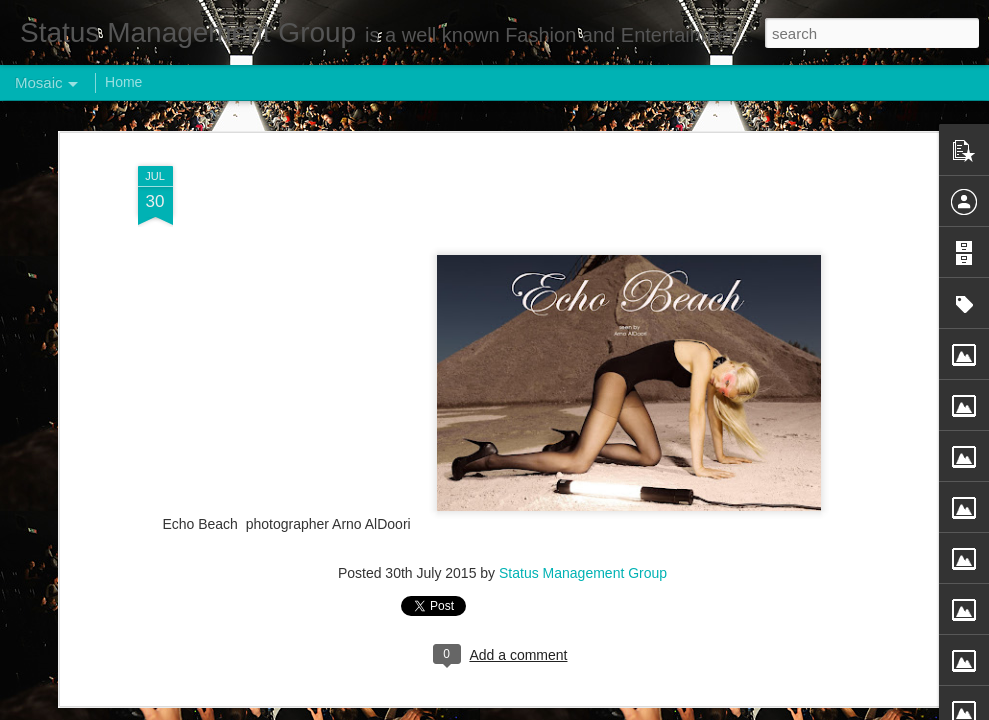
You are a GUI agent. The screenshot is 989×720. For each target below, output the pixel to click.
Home (123, 82)
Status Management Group (583, 573)
